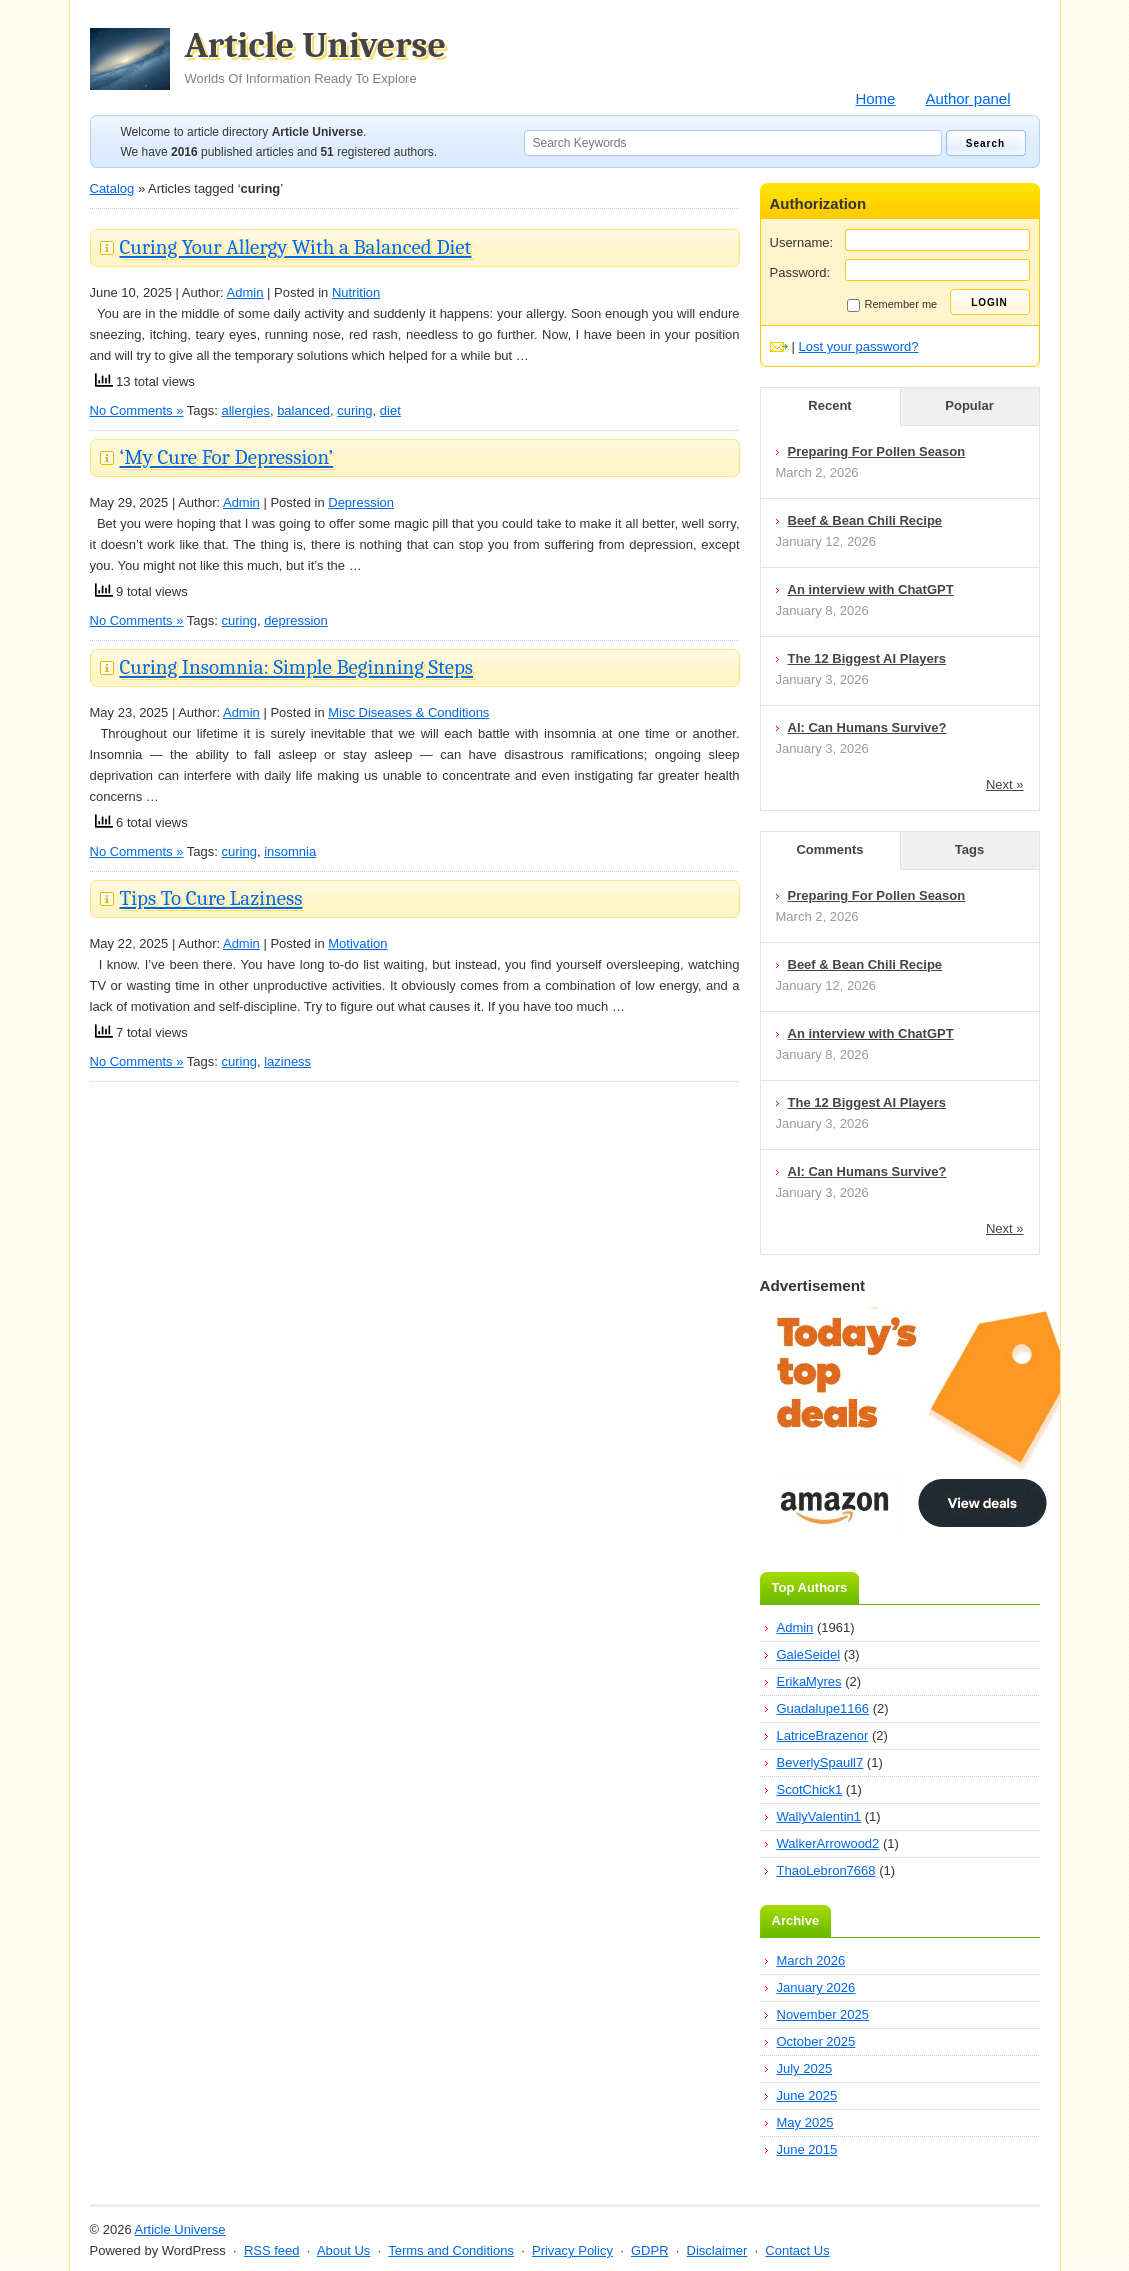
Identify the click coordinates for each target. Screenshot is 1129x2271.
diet (390, 410)
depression (296, 620)
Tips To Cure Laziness (211, 898)
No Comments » (137, 410)
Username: (802, 242)
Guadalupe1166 (823, 1708)
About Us (343, 2250)
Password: (800, 272)
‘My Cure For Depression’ (227, 457)
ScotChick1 (810, 1789)
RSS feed (272, 2250)
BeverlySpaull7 (820, 1762)
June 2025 (807, 2095)
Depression (361, 502)
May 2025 (805, 2122)
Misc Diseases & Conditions (408, 712)
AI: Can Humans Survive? (867, 727)
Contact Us (797, 2250)
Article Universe (316, 57)
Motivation (357, 943)
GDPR (650, 2250)
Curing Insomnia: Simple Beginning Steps (297, 667)
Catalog (112, 188)
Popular (969, 405)
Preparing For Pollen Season (877, 451)
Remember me (892, 305)
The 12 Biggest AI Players (867, 658)
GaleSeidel (809, 1654)
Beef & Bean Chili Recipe (865, 520)
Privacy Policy (572, 2250)
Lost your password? (859, 346)
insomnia (290, 851)
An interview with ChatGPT (871, 589)
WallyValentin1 (819, 1816)
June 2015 (807, 2149)
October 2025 (816, 2041)
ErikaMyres (809, 1681)
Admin (245, 292)
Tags (969, 849)
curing (354, 410)
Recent (829, 405)
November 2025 (823, 2014)
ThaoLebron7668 (826, 1870)
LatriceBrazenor (823, 1735)
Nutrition (356, 292)
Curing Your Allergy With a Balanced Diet (296, 247)
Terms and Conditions (451, 2250)
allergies (245, 410)
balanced (303, 410)
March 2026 (811, 1960)
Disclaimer (717, 2250)
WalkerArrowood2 (828, 1843)
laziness (287, 1061)
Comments (829, 849)
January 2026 (816, 1987)
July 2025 (805, 2068)
